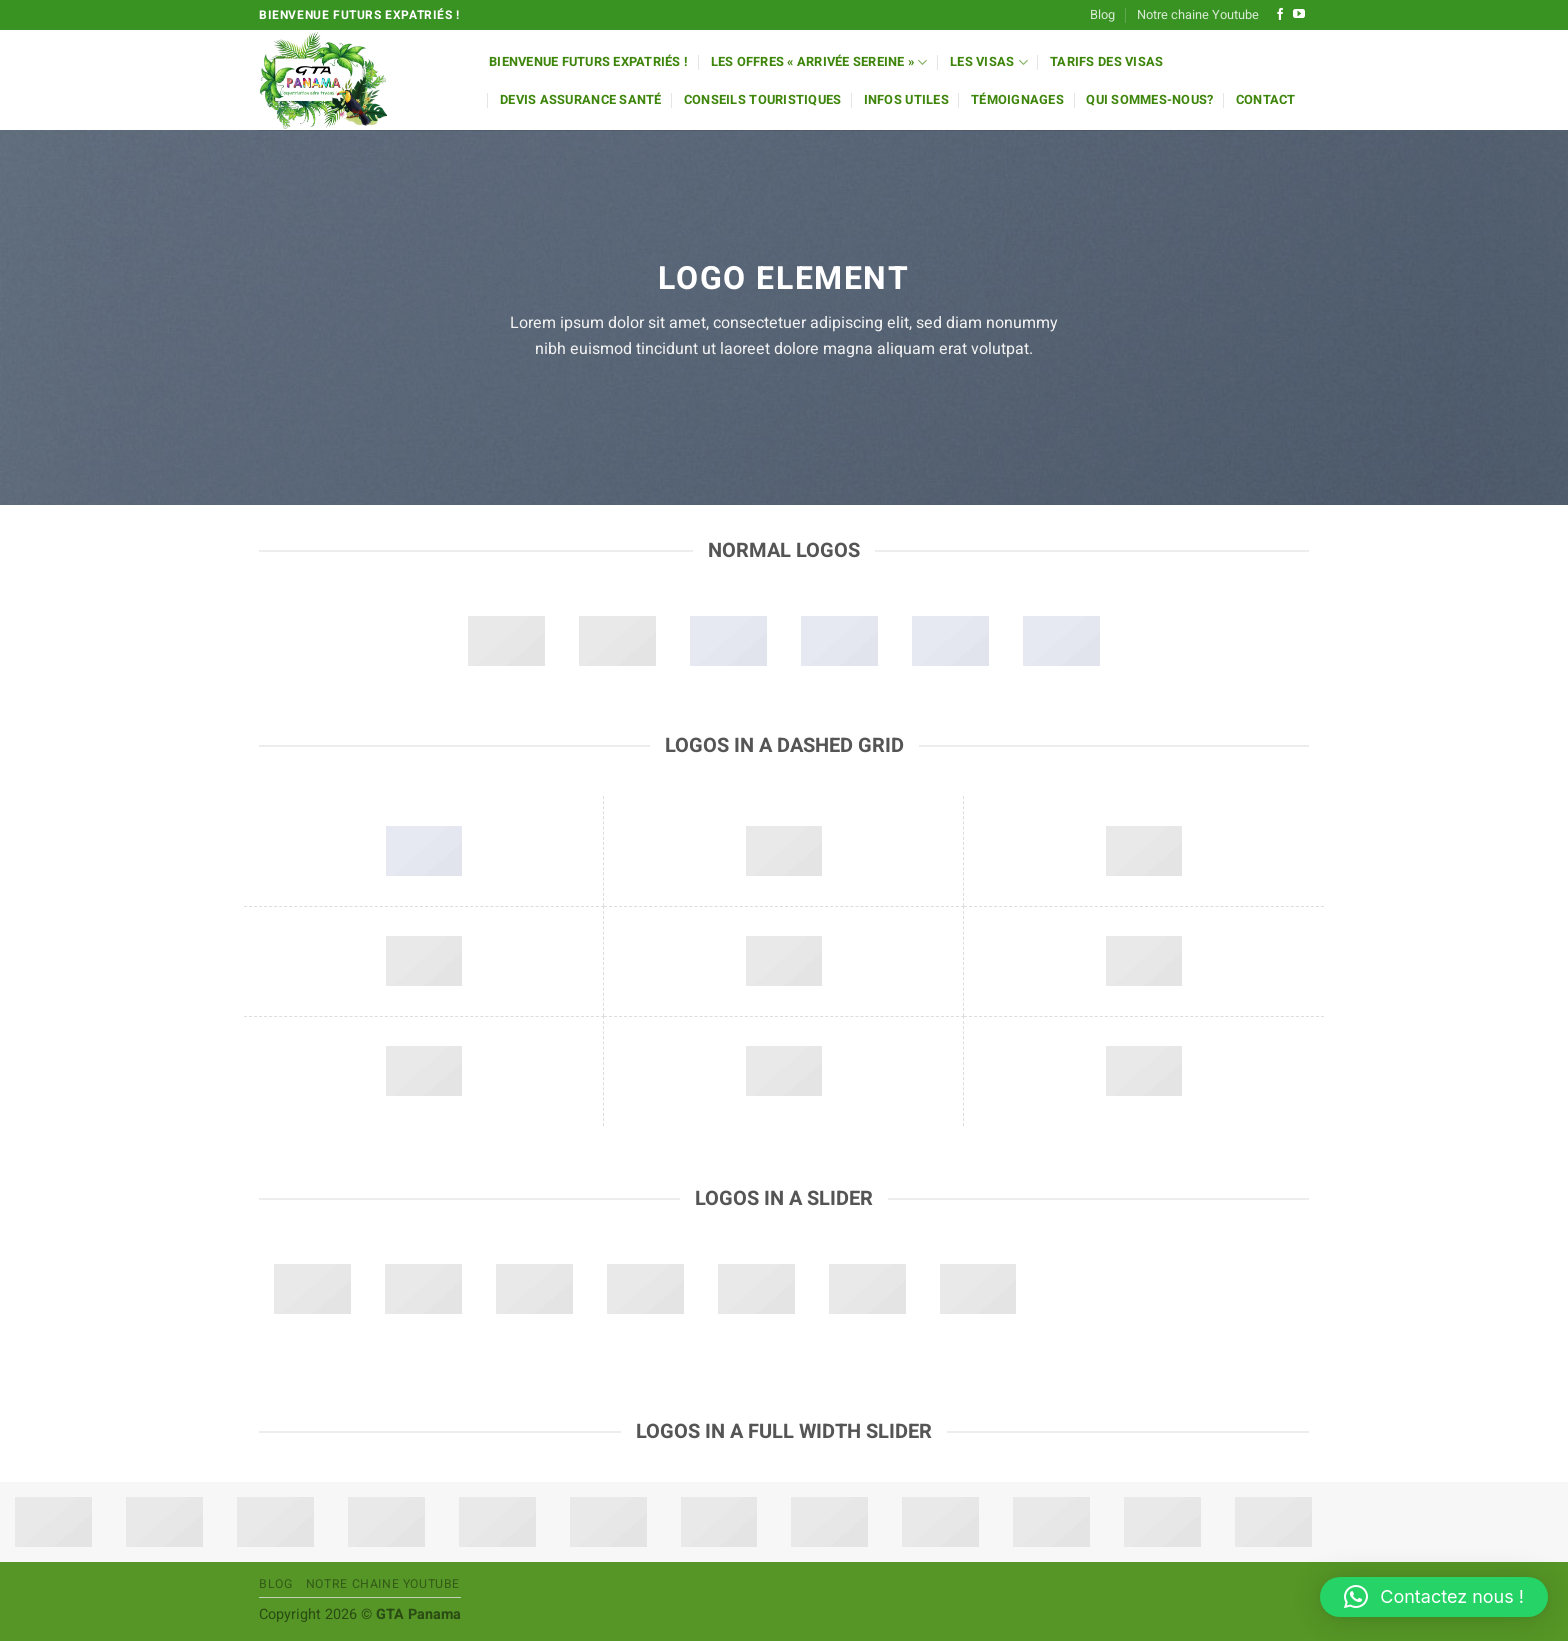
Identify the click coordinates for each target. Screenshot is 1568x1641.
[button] (1434, 1597)
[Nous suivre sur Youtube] (1299, 15)
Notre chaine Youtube (1198, 15)
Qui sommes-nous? (1149, 100)
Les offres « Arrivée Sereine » (819, 62)
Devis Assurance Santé (580, 100)
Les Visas (989, 62)
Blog (1102, 15)
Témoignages (1017, 100)
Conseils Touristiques (762, 100)
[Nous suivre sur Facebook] (1280, 15)
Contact (1266, 100)
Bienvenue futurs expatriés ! (588, 62)
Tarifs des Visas (1106, 62)
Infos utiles (906, 100)
